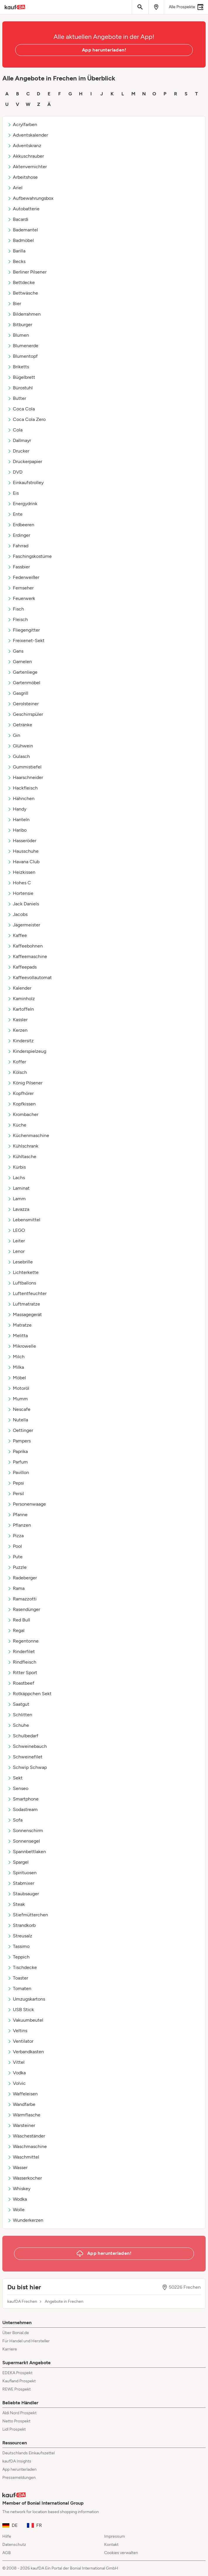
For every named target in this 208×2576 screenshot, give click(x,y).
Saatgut (18, 1704)
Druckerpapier (24, 461)
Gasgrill (17, 693)
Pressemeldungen (19, 2477)
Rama (16, 1588)
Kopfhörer (20, 1093)
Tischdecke (22, 1967)
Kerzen (17, 1030)
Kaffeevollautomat (29, 977)
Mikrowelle (21, 1346)
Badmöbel (20, 240)
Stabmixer (20, 1883)
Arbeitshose (22, 177)
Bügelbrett (21, 377)
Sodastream (22, 1809)
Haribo (17, 830)
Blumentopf (22, 356)
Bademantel (22, 230)
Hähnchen (21, 798)
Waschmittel (23, 2157)
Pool (14, 1546)
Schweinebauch (27, 1746)
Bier (14, 303)
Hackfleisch (22, 788)
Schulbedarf (22, 1735)
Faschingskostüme (29, 556)
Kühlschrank (22, 1146)
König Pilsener (24, 1083)
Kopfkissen (21, 1104)
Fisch (15, 609)
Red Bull (18, 1620)
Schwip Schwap (27, 1767)
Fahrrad (17, 545)
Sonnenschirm (25, 1830)
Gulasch (18, 756)
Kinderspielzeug (26, 1051)
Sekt (15, 1778)
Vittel (16, 2062)
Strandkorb (21, 1925)
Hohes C (19, 882)
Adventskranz (24, 145)
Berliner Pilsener (27, 272)
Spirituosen (22, 1872)
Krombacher (22, 1114)
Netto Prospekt (16, 2421)
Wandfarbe (21, 2104)
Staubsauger (23, 1893)
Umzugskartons (26, 1999)
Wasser (17, 2167)
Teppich (18, 1957)
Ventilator (20, 2041)
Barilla (16, 251)
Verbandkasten (25, 2051)
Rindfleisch (21, 1662)
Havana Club (23, 861)
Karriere (9, 2349)
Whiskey (18, 2188)
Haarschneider (25, 777)
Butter (16, 398)
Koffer (16, 1062)
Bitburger (19, 324)
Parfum (17, 1462)
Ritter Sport (22, 1672)
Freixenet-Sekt (25, 640)
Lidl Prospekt (14, 2429)
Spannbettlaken (26, 1851)
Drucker (18, 451)
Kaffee (17, 935)
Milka (15, 1367)
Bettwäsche (22, 293)
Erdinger (18, 535)
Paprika (17, 1451)
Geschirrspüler (25, 714)
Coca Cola (21, 409)
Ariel (15, 187)
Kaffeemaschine (27, 956)
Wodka (17, 2199)
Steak (16, 1904)
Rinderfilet (21, 1651)
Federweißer (23, 577)
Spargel (18, 1862)
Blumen (18, 335)
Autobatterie (23, 208)
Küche (16, 1125)
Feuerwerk (21, 598)
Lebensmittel (23, 1219)
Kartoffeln (20, 1009)
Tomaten (19, 1988)
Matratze (19, 1325)
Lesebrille (20, 1262)
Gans (15, 651)
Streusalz (19, 1936)
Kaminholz (21, 998)
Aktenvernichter (27, 166)
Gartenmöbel (23, 682)
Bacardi (17, 219)
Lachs (16, 1177)
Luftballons (21, 1283)
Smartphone (23, 1799)
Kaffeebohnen (25, 946)
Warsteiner (21, 2125)
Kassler (17, 1019)
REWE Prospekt (16, 2389)
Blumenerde (22, 345)
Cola (15, 430)
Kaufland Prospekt (19, 2381)
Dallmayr (19, 440)
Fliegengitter (23, 630)
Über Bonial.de (15, 2332)
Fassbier (18, 567)
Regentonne (23, 1641)
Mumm (17, 1399)
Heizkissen (21, 872)
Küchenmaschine (28, 1135)
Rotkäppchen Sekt (29, 1693)
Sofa (15, 1820)
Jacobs (17, 914)
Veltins (17, 2030)
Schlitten (19, 1714)
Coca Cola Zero (26, 419)
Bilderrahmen (24, 314)
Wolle (16, 2209)
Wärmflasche (23, 2115)
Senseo (17, 1788)
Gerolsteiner (23, 703)
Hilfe (6, 2536)
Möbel (16, 1377)
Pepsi (15, 1483)
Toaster (17, 1978)
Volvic (16, 2083)
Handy (16, 809)
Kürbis (16, 1167)
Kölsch (17, 1072)
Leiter (16, 1241)
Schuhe (18, 1725)
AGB (6, 2552)
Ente (15, 514)
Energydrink (22, 503)
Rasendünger (23, 1609)
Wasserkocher (24, 2178)
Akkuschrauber (25, 156)
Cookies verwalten (121, 2552)
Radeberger (22, 1578)
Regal (16, 1630)
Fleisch (17, 619)
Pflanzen (19, 1525)
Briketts (18, 366)
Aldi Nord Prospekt (19, 2412)
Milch (16, 1356)
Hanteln (18, 819)
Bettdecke (21, 282)
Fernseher (20, 588)
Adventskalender (27, 135)
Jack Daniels (23, 904)
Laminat (18, 1188)
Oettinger (20, 1430)
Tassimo (18, 1946)
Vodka (16, 2072)
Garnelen (19, 661)
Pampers (19, 1441)
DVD (15, 472)
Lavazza (18, 1209)
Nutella (17, 1420)
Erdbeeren (20, 524)
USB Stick (20, 2009)
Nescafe (18, 1409)
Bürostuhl (20, 388)
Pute (15, 1556)
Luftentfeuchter (27, 1293)
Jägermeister (23, 925)
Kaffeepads (22, 967)
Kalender (19, 988)
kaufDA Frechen (22, 2302)
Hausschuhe (23, 851)
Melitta (17, 1335)
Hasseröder (21, 840)
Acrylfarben (22, 124)
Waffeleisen (22, 2094)
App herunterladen (19, 2469)
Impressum (114, 2536)
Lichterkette (23, 1272)
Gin (13, 735)
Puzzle (17, 1567)
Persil (15, 1493)
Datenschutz (14, 2544)
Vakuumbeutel (25, 2020)
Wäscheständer (26, 2136)
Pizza (15, 1535)
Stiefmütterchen (27, 1915)
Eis (13, 493)
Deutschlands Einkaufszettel (28, 2453)
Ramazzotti (22, 1599)
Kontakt (111, 2544)
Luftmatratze (23, 1304)
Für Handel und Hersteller (26, 2340)
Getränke (19, 725)
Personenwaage (26, 1504)
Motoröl (18, 1388)
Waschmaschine (27, 2146)
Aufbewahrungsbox (30, 198)
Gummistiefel (24, 767)
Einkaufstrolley (25, 482)
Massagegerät (24, 1314)
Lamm (16, 1198)
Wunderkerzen (25, 2220)
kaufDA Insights (16, 2461)
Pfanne (17, 1514)
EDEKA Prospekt (17, 2372)
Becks (16, 261)
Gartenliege (22, 672)
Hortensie (20, 893)
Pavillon (18, 1472)
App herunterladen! (104, 50)
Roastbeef (20, 1683)
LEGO (16, 1230)
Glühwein (20, 746)
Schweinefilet (24, 1757)
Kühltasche (21, 1156)
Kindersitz (20, 1040)
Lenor (16, 1251)
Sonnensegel (23, 1841)
